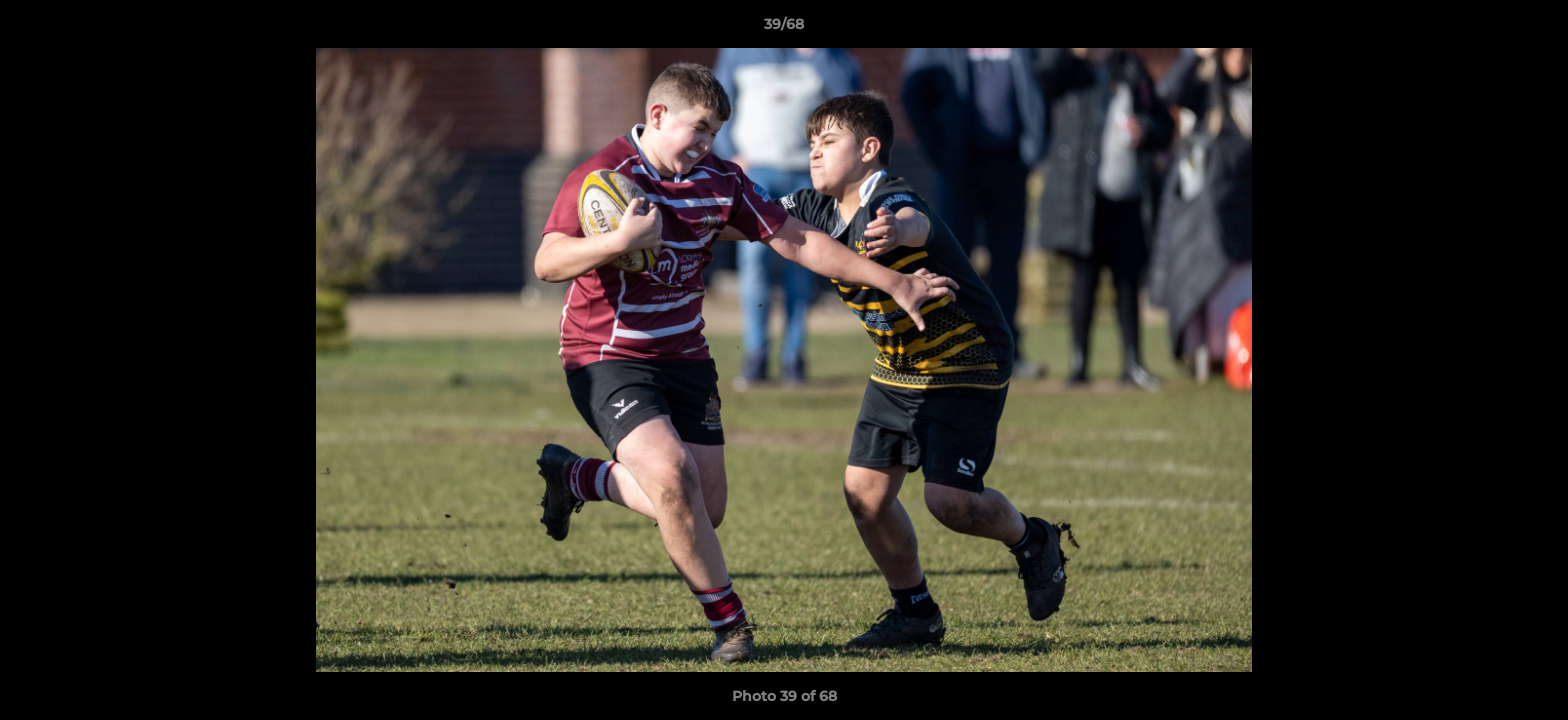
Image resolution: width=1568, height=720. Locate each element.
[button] (1532, 29)
